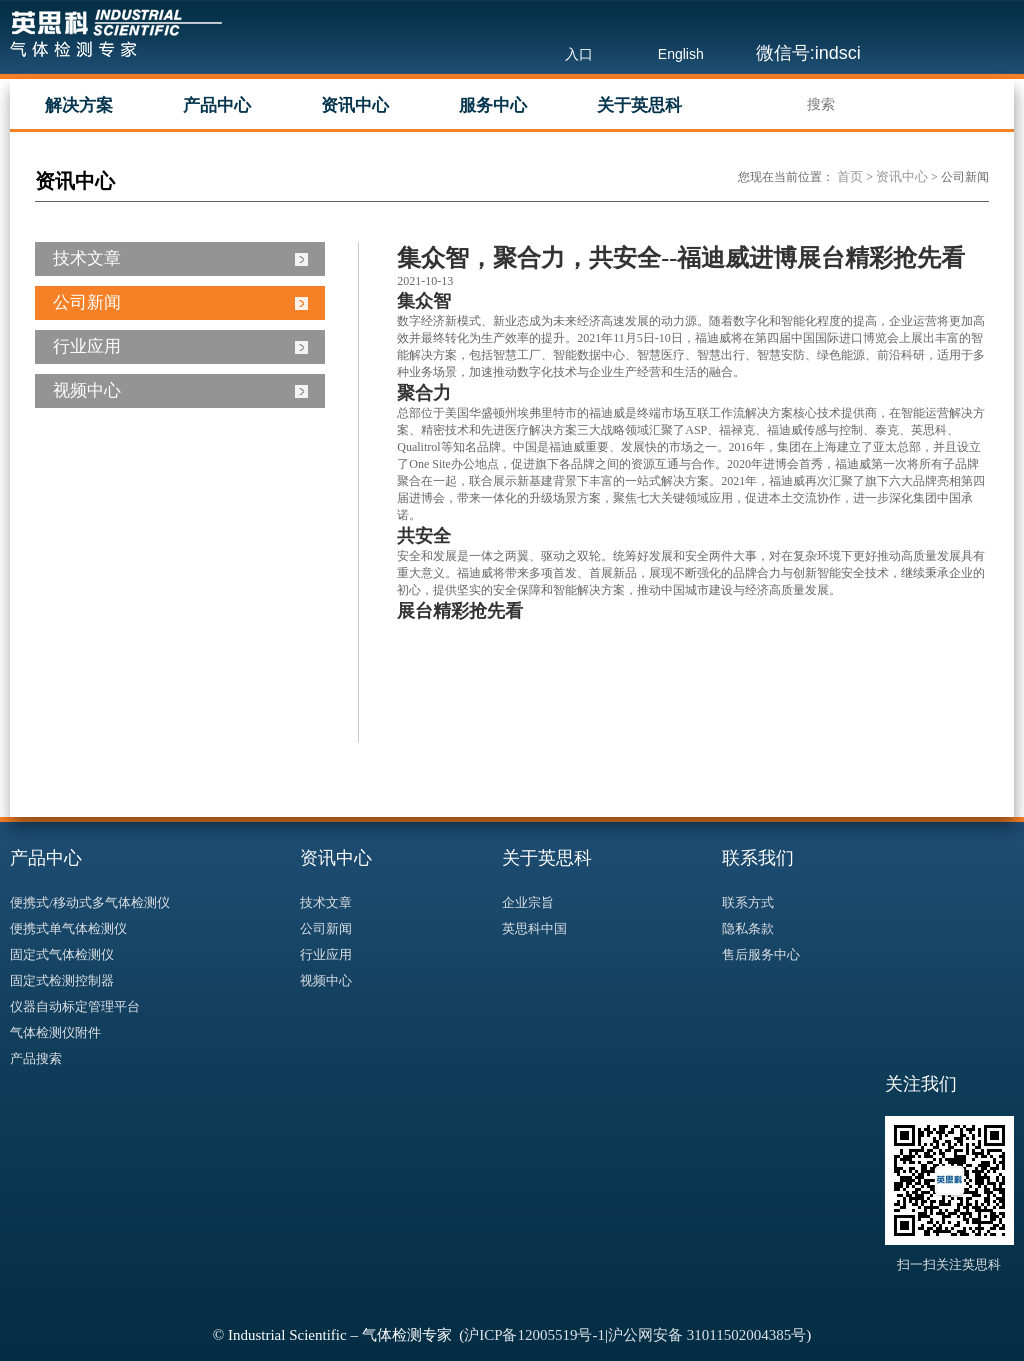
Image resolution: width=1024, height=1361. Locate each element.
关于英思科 (639, 105)
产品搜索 (36, 1058)
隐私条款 (748, 928)
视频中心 (87, 390)
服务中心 (493, 105)
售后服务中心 (761, 954)
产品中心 (217, 105)
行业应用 (87, 346)
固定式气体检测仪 (62, 954)
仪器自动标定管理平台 (75, 1006)
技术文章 (87, 258)
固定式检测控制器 (62, 980)
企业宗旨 (528, 902)
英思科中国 (534, 928)
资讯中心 (355, 105)
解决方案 (79, 105)
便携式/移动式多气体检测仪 (90, 902)
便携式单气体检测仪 (68, 928)
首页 (850, 176)
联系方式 (748, 902)
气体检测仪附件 (55, 1032)
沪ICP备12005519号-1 (534, 1335)
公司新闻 (87, 302)
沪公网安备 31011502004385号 (707, 1335)
